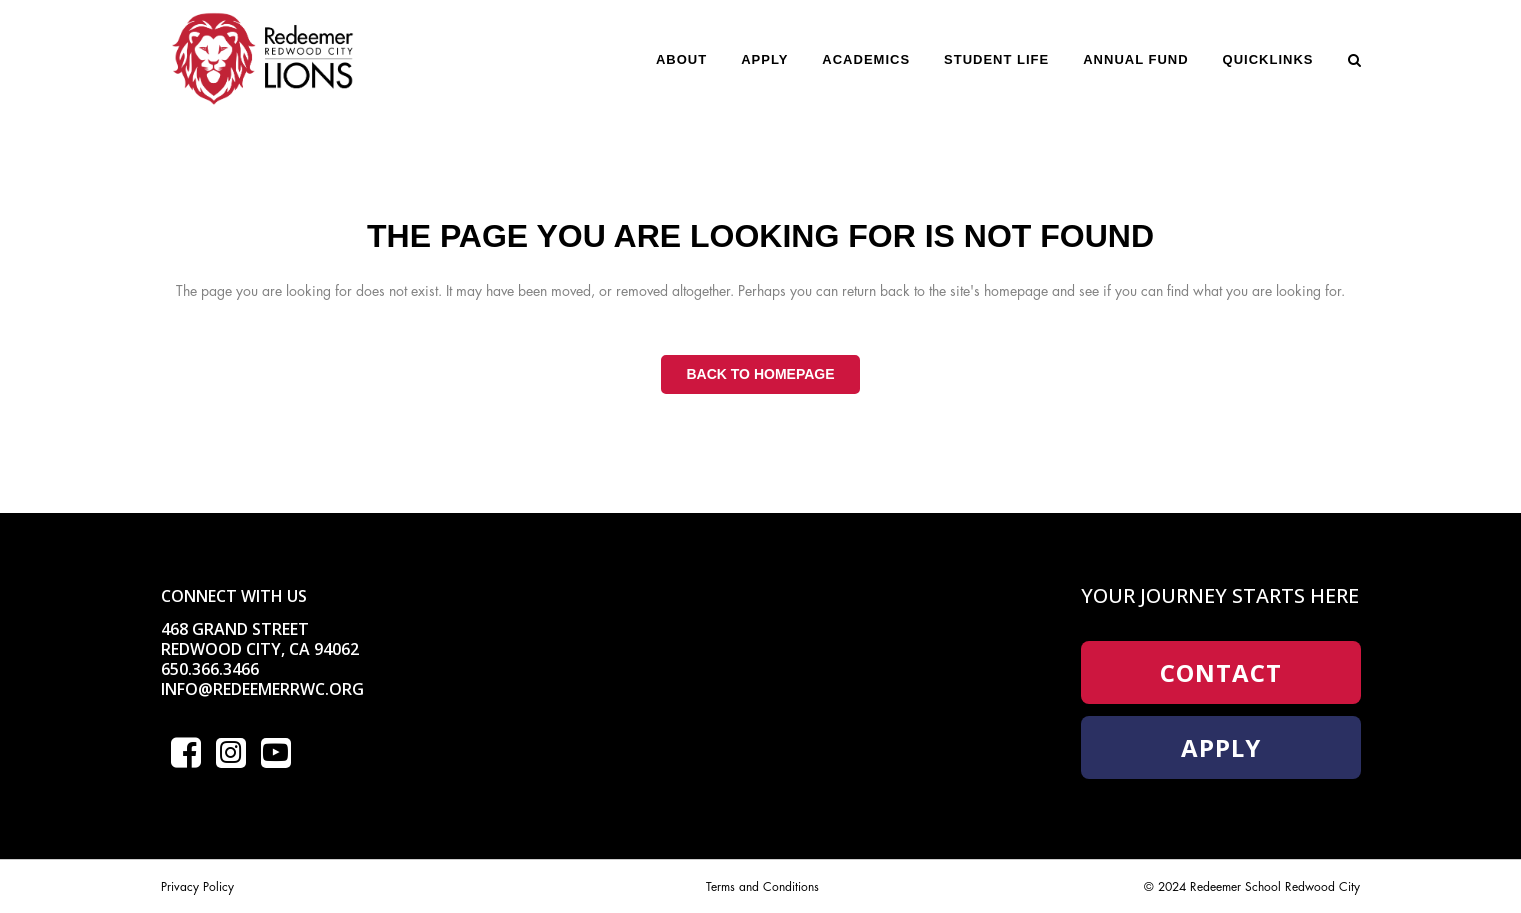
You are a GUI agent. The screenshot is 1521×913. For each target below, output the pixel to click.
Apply (1221, 747)
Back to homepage (760, 374)
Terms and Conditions (762, 887)
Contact (1221, 672)
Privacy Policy (197, 887)
